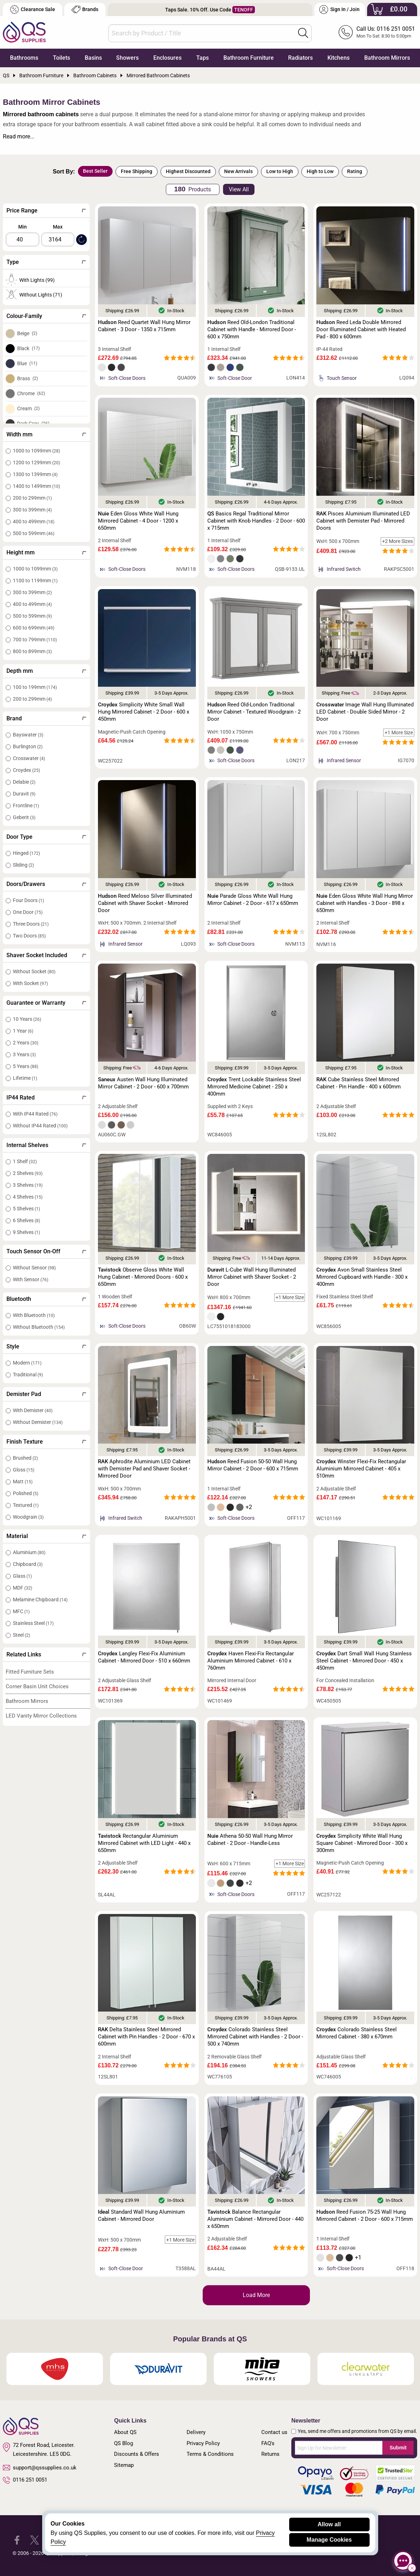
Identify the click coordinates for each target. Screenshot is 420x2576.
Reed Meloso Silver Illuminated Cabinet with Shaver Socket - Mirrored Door (145, 903)
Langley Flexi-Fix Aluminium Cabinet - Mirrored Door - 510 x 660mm (144, 1657)
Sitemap (124, 2465)
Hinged (26, 853)
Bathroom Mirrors (387, 57)
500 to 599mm (33, 533)
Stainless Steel (33, 1623)
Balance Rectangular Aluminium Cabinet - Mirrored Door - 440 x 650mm (255, 2219)
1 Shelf (25, 1161)
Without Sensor (34, 1267)
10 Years (27, 1019)
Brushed (25, 1458)
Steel (21, 1635)
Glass (22, 1576)
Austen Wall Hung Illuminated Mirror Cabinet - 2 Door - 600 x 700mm (143, 1083)
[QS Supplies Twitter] (34, 2539)
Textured (26, 1505)
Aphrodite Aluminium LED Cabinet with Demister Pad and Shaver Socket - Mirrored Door (144, 1468)
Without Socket (34, 971)
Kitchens (338, 57)
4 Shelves (28, 1197)
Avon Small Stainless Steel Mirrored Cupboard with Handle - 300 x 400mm (361, 1277)
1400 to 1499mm (36, 486)
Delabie (24, 782)
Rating (354, 171)
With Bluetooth (34, 1315)
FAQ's (268, 2443)
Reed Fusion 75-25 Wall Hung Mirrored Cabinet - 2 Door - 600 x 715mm (364, 2215)
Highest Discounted (188, 171)
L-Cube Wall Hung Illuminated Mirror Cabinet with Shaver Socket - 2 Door (251, 1277)
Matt (23, 1481)
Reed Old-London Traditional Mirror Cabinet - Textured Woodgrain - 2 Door (254, 711)
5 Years (25, 1066)
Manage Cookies (329, 2540)
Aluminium (29, 1552)
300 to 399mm (32, 510)
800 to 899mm (32, 651)
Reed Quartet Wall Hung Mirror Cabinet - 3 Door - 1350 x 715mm (144, 326)
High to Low (320, 171)
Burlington (28, 746)
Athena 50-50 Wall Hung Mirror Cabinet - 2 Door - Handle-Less (250, 1839)
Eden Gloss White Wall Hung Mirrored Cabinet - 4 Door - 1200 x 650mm (138, 520)
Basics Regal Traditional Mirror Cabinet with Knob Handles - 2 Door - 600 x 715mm (256, 520)
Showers (127, 57)
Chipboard (28, 1564)
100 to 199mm (35, 687)
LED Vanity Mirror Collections (41, 1716)
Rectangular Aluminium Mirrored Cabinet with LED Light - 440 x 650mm (144, 1843)
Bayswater (28, 735)
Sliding (23, 865)
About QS (125, 2432)
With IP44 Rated (35, 1114)
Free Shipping (136, 171)
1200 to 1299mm (36, 462)
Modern (27, 1363)
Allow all (329, 2524)
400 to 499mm (33, 521)
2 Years (25, 1042)
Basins (93, 57)
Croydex (26, 770)
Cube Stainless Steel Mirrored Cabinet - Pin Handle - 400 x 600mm (358, 1083)
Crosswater (29, 758)
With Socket (30, 983)
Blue (27, 363)
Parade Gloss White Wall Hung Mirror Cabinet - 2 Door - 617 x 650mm (252, 899)
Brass (27, 378)
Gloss (23, 1470)
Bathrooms (24, 57)
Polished (25, 1493)
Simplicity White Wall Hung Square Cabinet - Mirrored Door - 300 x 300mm (361, 1843)
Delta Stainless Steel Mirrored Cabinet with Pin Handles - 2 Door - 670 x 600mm (146, 2036)
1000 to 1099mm (36, 451)
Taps (202, 57)
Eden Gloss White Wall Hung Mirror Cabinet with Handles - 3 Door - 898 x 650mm (364, 903)
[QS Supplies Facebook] (17, 2539)
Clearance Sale (32, 9)
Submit (398, 2447)
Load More (256, 2295)
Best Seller (95, 171)
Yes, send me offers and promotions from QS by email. (357, 2431)
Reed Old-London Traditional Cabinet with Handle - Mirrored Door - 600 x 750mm (251, 329)
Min (22, 227)
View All (239, 189)
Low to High (279, 171)
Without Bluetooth (39, 1327)
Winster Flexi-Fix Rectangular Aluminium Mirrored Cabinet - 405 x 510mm (361, 1468)
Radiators (300, 57)
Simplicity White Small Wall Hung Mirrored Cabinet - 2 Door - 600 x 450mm (143, 711)
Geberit (24, 817)
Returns (270, 2454)
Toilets (61, 57)
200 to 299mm (32, 498)
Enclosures (167, 57)
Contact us (274, 2432)
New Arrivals (238, 171)
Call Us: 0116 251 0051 (385, 28)
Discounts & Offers (136, 2454)
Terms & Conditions (210, 2454)
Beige (27, 333)
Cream (28, 408)
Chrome (31, 393)
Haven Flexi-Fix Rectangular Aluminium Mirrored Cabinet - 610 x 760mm (250, 1660)
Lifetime (25, 1078)
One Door (28, 912)
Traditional (28, 1374)
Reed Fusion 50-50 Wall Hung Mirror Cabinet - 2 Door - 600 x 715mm (252, 1465)
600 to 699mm (33, 628)
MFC (21, 1611)
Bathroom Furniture (248, 57)
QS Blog (123, 2443)
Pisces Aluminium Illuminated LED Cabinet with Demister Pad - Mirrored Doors (363, 520)
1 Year (23, 1031)
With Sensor (30, 1279)
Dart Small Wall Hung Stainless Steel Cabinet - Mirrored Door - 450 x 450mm (364, 1660)
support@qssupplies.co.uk (39, 2467)
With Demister (33, 1410)
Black (28, 348)
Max (58, 227)
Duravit (24, 794)
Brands (84, 9)
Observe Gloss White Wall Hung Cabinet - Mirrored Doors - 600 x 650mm (143, 1277)
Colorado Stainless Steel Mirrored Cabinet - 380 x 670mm (356, 2033)
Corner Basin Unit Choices (37, 1686)
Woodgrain (28, 1517)
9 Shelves (26, 1232)
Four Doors (28, 900)
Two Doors (29, 936)
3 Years (24, 1054)
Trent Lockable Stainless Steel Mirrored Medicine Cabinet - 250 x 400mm (254, 1086)
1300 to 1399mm (35, 474)
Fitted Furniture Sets (30, 1672)
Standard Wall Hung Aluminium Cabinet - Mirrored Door (141, 2215)
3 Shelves (28, 1185)
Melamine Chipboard (40, 1599)
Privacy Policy (203, 2443)
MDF (22, 1588)
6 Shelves (26, 1220)
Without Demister (38, 1422)
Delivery (196, 2432)
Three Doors (31, 924)
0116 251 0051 (25, 2480)
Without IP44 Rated (40, 1125)
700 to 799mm (35, 639)
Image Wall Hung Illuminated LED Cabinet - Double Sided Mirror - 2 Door (365, 711)
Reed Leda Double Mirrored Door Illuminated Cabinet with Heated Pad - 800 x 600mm (361, 329)
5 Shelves (26, 1208)
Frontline (26, 805)
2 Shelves (28, 1173)
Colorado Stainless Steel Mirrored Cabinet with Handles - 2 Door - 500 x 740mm (255, 2036)
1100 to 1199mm (35, 580)
